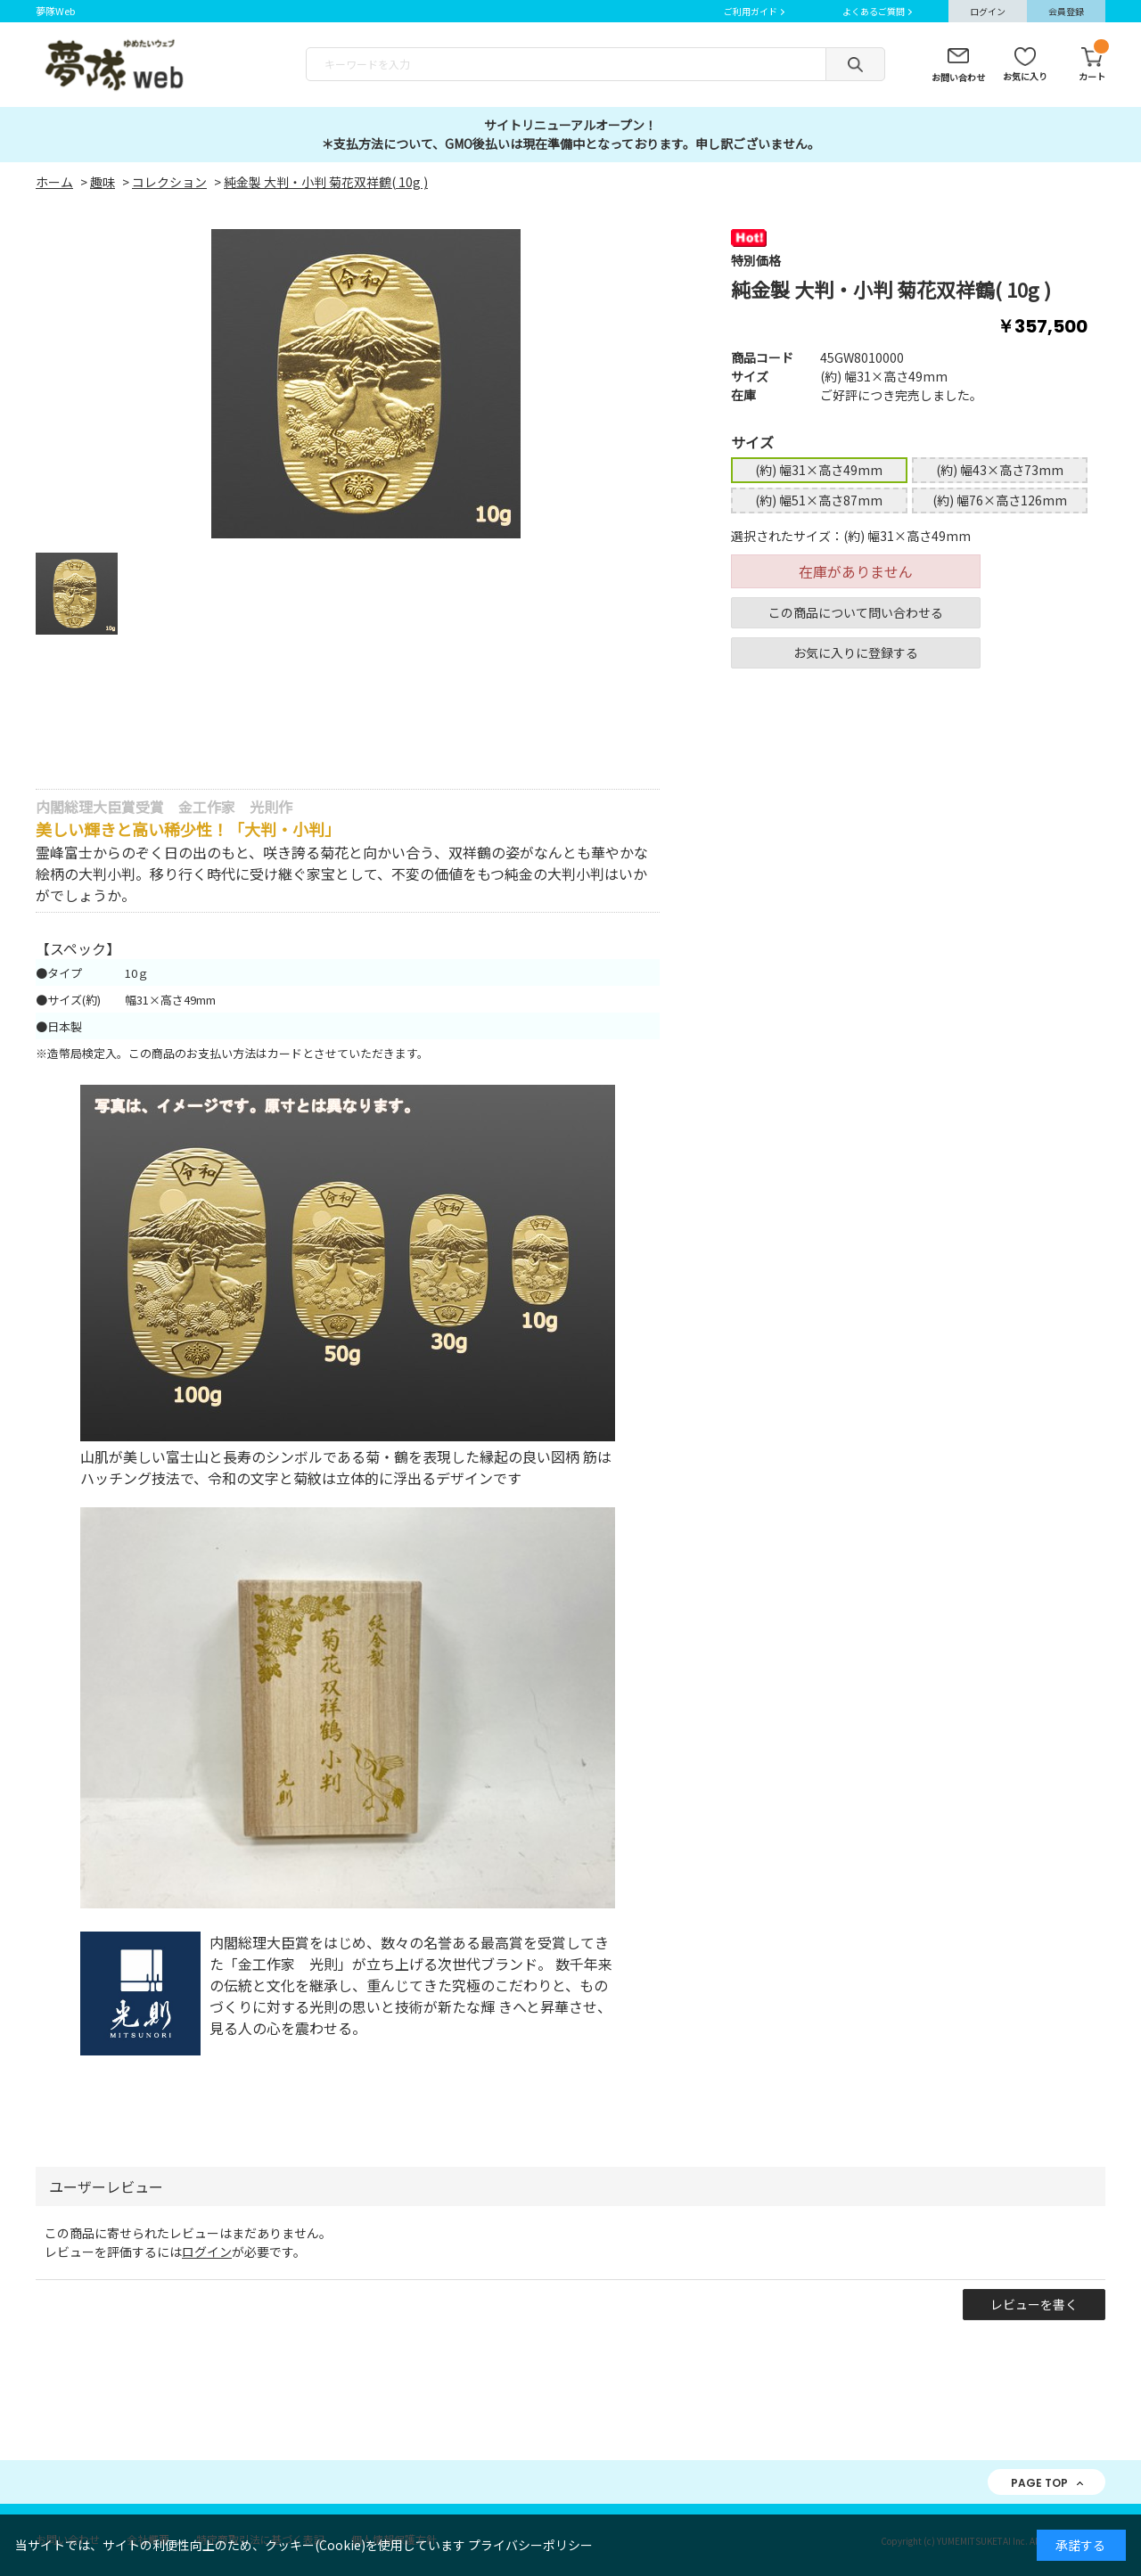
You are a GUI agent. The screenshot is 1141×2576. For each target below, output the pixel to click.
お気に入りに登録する (855, 652)
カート (1092, 65)
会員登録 (1066, 11)
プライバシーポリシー (530, 2545)
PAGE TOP (1039, 2482)
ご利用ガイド (750, 11)
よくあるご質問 (873, 11)
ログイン (988, 11)
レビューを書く (1034, 2304)
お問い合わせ (958, 77)
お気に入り (1025, 76)
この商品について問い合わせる (855, 612)
